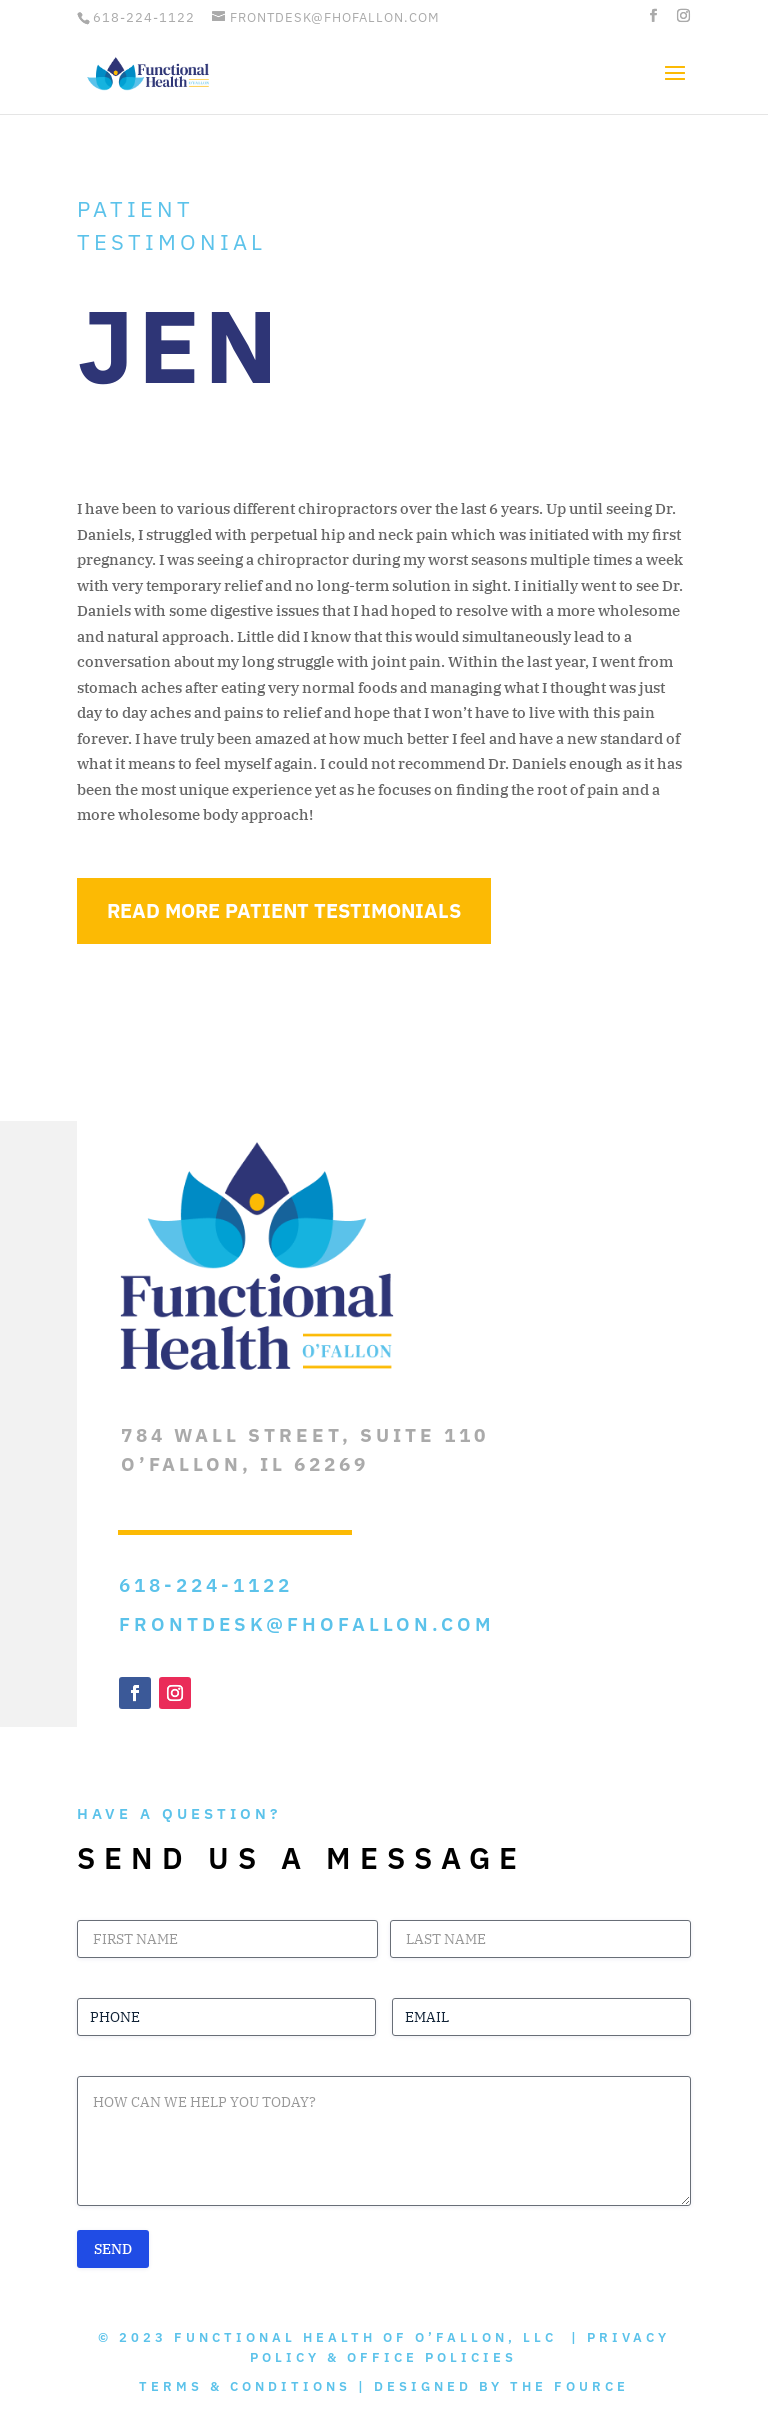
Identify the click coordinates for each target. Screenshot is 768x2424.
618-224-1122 (144, 17)
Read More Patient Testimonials (284, 910)
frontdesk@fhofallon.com (307, 1624)
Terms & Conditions (245, 2386)
